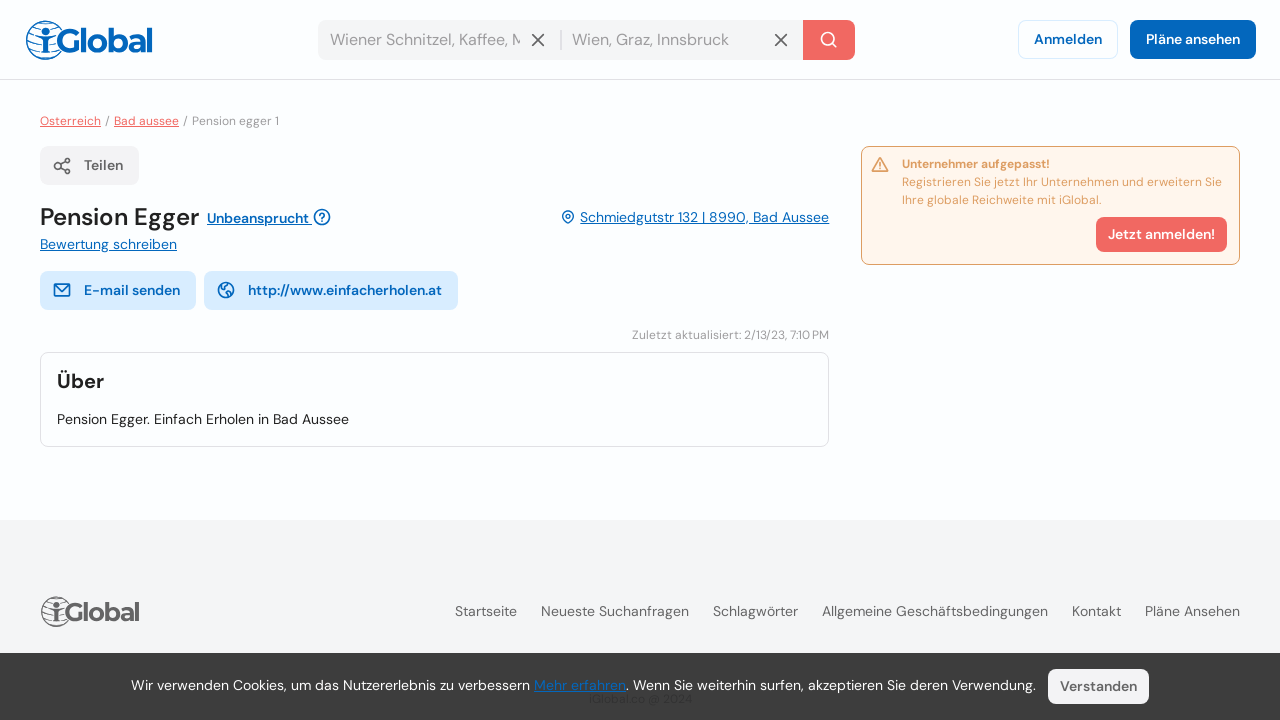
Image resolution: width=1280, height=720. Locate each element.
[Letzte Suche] (829, 40)
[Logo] (89, 40)
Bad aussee (146, 121)
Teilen (87, 166)
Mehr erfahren (580, 685)
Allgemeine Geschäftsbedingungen (935, 611)
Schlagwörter (755, 611)
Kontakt (1096, 611)
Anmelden (1068, 39)
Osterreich (70, 121)
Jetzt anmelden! (1161, 234)
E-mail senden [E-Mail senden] (116, 290)
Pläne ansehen (1193, 39)
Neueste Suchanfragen (615, 611)
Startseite (486, 611)
